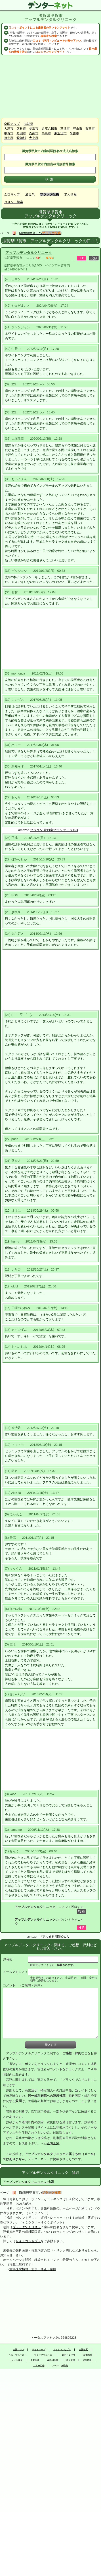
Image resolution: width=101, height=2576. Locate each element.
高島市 (46, 133)
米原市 (74, 133)
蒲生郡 (8, 138)
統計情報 (87, 2360)
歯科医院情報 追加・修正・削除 (32, 2269)
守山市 (77, 128)
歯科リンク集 (69, 2355)
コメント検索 (13, 202)
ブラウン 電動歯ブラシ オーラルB (54, 830)
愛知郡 (21, 138)
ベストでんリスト (17, 2355)
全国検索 (83, 2349)
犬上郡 (33, 138)
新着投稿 (87, 2355)
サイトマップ (38, 2349)
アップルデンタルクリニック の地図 (28, 2181)
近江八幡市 (49, 128)
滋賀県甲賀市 (13, 258)
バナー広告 (38, 2366)
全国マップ (12, 124)
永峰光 (64, 2366)
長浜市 (33, 128)
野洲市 (21, 133)
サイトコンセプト (28, 2241)
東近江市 (60, 133)
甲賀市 (8, 133)
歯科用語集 (52, 2360)
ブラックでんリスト (27, 2227)
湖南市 (33, 133)
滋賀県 (28, 124)
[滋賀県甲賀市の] (40, 233)
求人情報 (70, 194)
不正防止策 (51, 2143)
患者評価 (34, 2360)
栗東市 (90, 128)
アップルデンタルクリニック (28, 253)
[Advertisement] (50, 86)
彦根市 (21, 128)
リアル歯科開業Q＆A (54, 1936)
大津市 (8, 128)
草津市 (65, 128)
